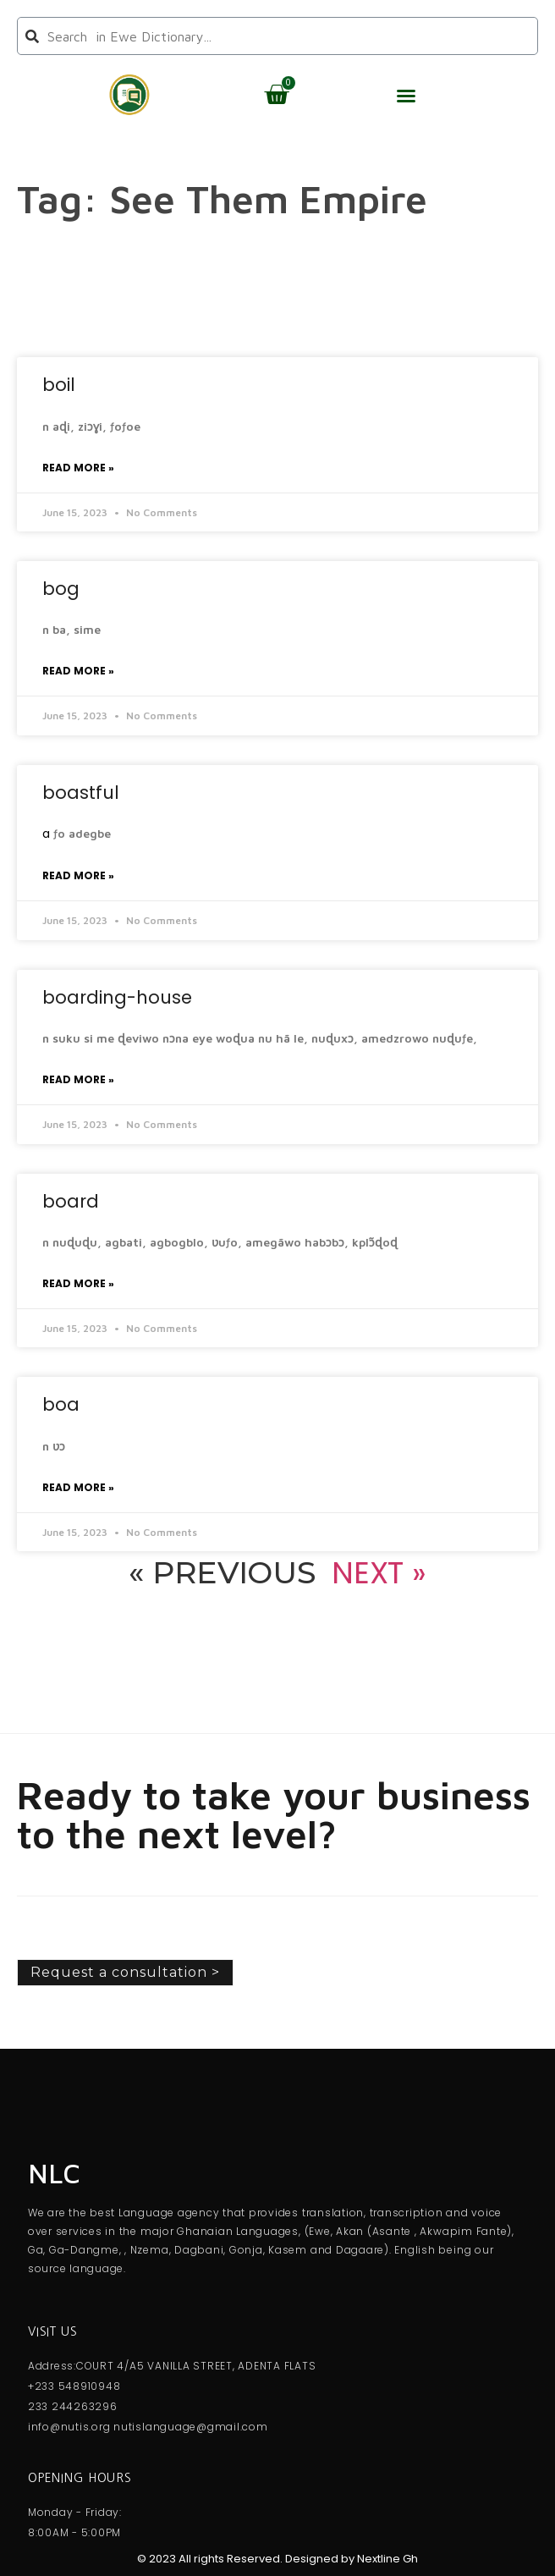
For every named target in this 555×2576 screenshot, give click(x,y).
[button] (406, 95)
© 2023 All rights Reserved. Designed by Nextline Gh (277, 2559)
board (70, 1201)
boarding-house (117, 997)
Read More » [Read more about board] (78, 1283)
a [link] (46, 833)
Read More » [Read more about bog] (78, 670)
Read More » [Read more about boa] (78, 1487)
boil (58, 384)
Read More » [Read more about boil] (78, 467)
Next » (379, 1572)
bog (61, 588)
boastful (80, 792)
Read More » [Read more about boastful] (78, 875)
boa (61, 1404)
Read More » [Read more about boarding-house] (78, 1079)
